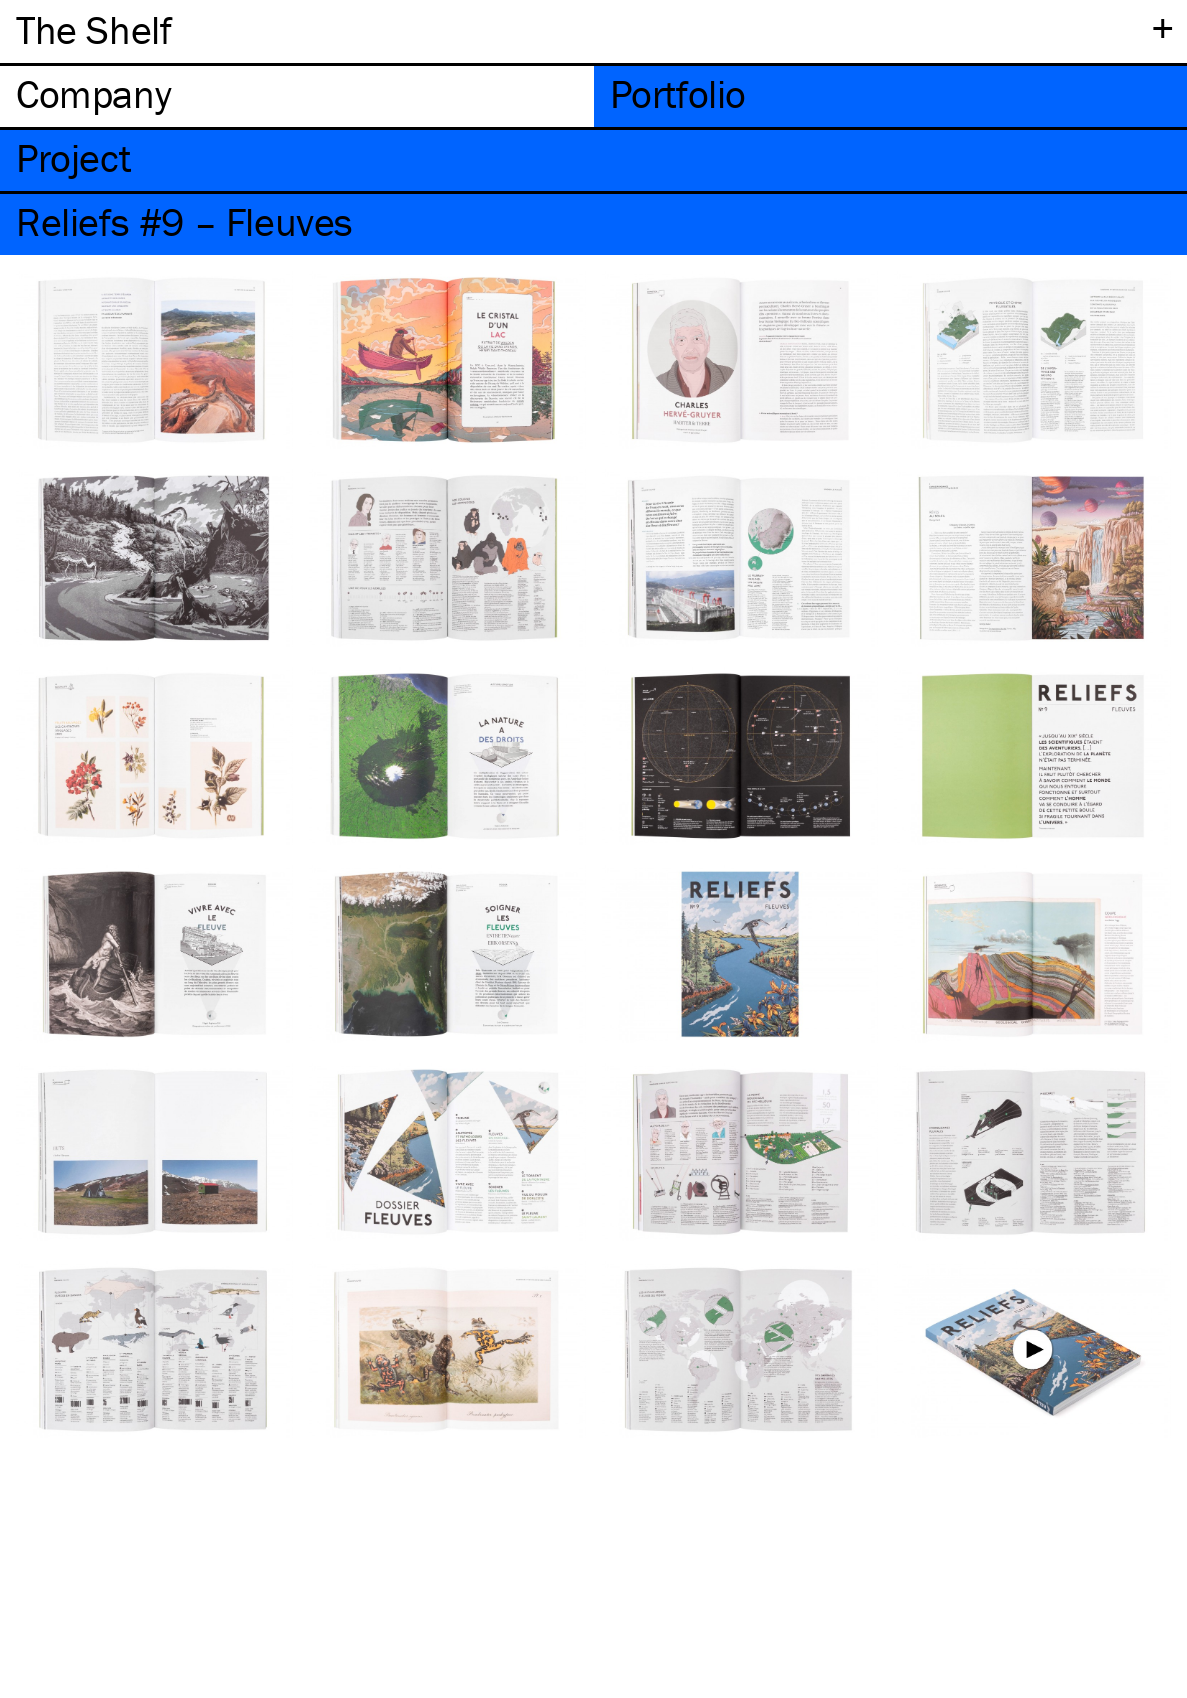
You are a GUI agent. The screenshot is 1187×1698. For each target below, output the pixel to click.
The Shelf (93, 29)
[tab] (297, 96)
